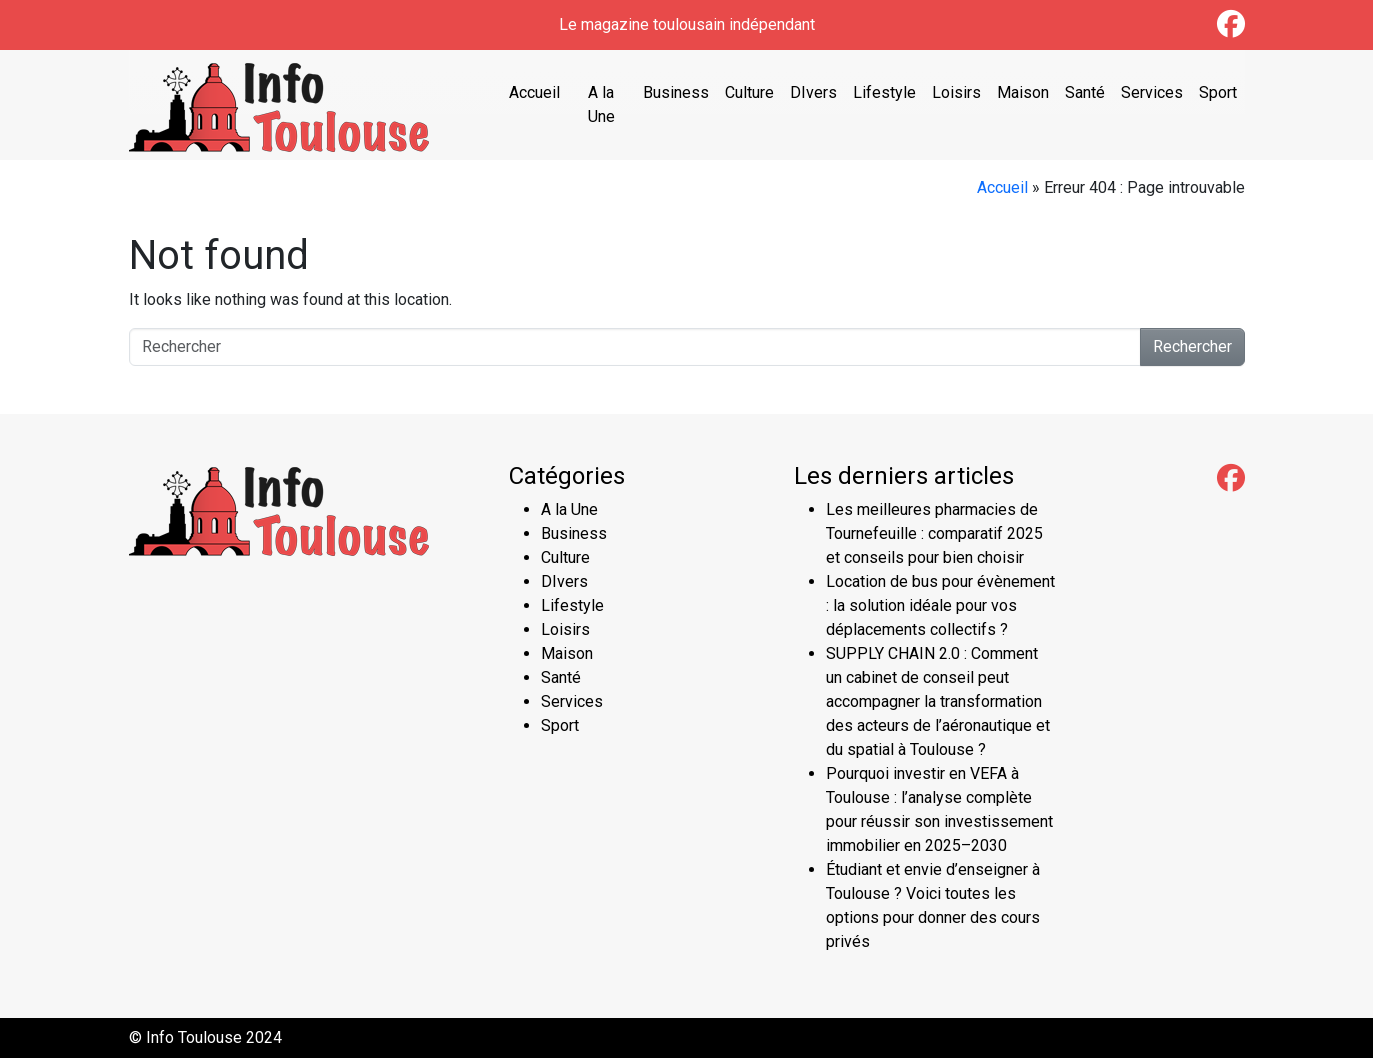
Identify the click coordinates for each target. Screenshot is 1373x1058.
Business (676, 92)
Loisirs (956, 92)
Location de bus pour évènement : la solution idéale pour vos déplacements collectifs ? (940, 605)
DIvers (813, 92)
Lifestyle (884, 92)
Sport (1218, 92)
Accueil (534, 92)
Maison (1023, 92)
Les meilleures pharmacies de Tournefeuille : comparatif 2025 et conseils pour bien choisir (934, 533)
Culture (749, 92)
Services (1152, 92)
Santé (1085, 92)
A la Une (601, 104)
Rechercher (1192, 346)
